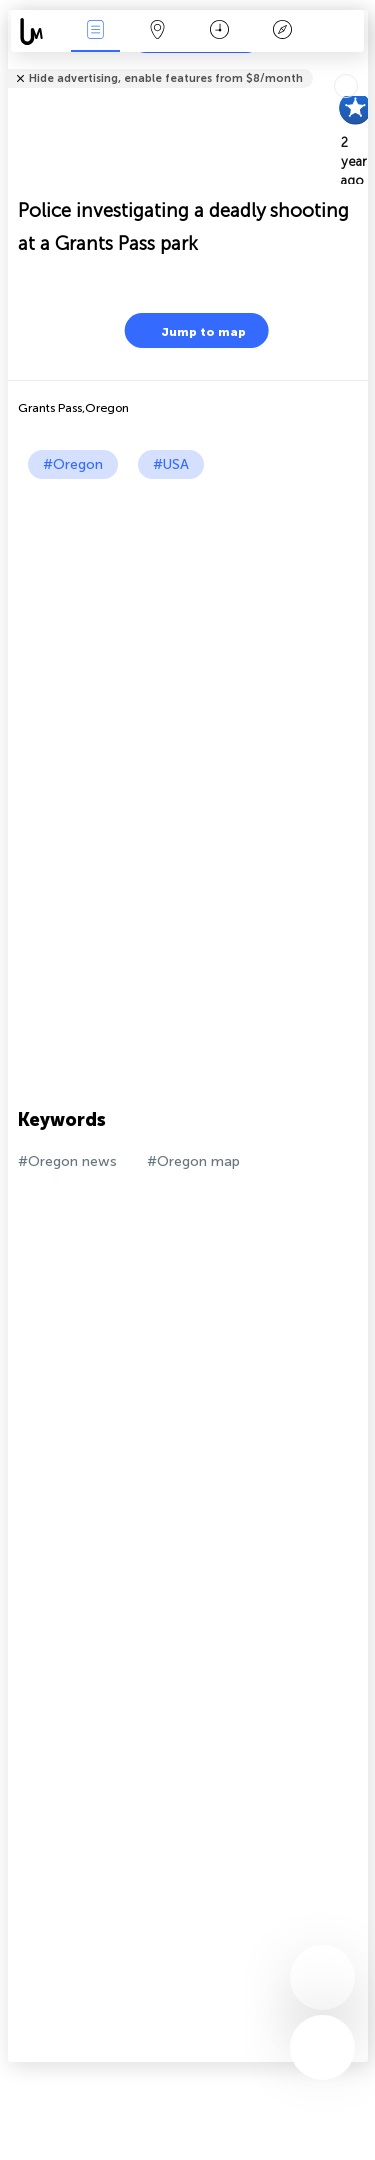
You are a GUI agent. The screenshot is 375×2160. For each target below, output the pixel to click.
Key (282, 31)
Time (219, 31)
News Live (95, 31)
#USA (171, 464)
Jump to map (191, 330)
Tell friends (359, 65)
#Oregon (73, 464)
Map (158, 31)
